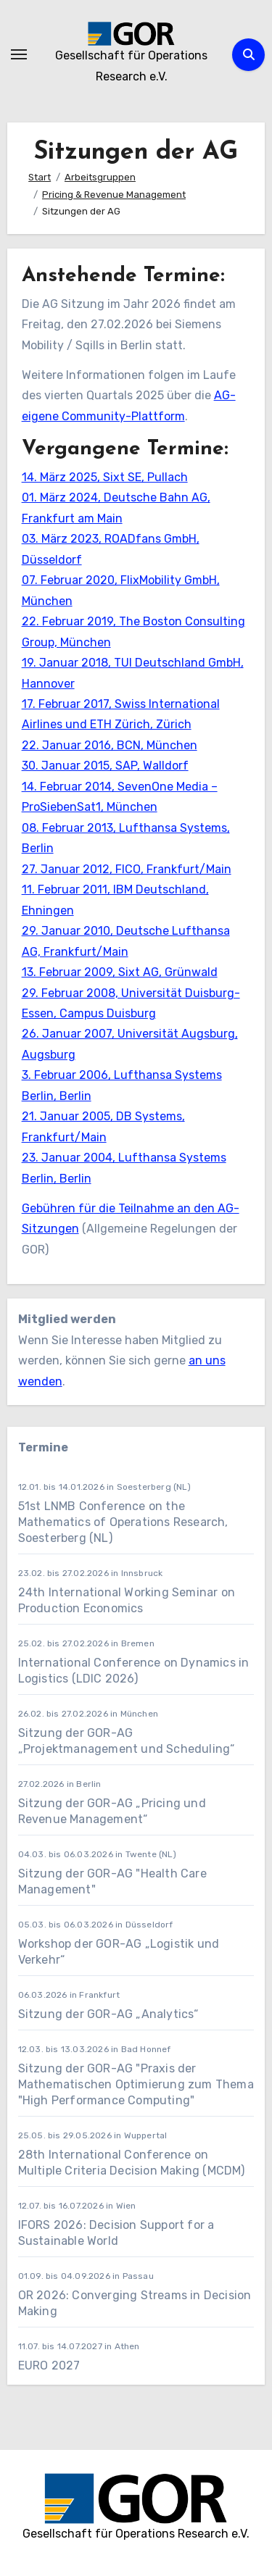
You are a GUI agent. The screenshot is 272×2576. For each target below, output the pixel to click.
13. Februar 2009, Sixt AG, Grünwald (120, 972)
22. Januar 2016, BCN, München (109, 745)
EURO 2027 (50, 2365)
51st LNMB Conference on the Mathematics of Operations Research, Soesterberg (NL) (123, 1522)
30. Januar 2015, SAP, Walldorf (105, 765)
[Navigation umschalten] (18, 54)
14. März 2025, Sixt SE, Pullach (105, 477)
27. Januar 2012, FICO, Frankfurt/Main (126, 869)
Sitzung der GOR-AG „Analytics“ (108, 2014)
